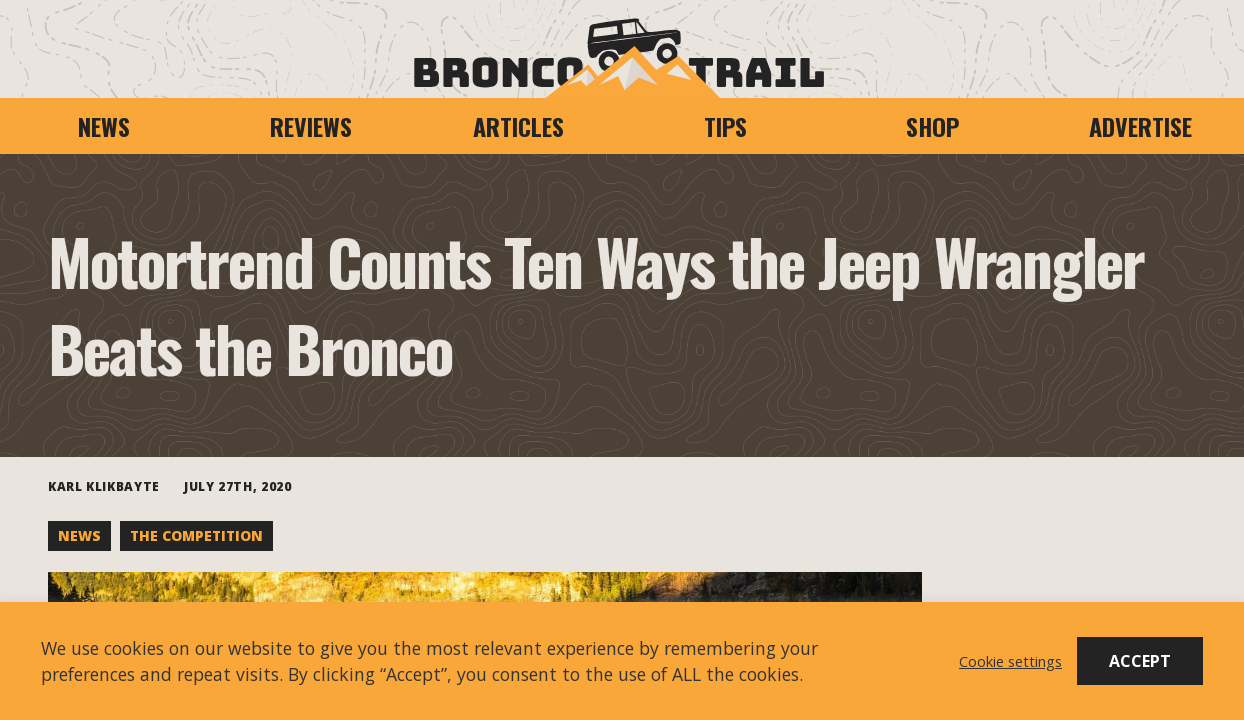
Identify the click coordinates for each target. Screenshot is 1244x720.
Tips (725, 126)
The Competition (196, 535)
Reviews (311, 126)
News (104, 126)
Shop (932, 126)
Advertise (1140, 126)
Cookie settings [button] (1010, 661)
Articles (518, 126)
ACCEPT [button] (1140, 661)
